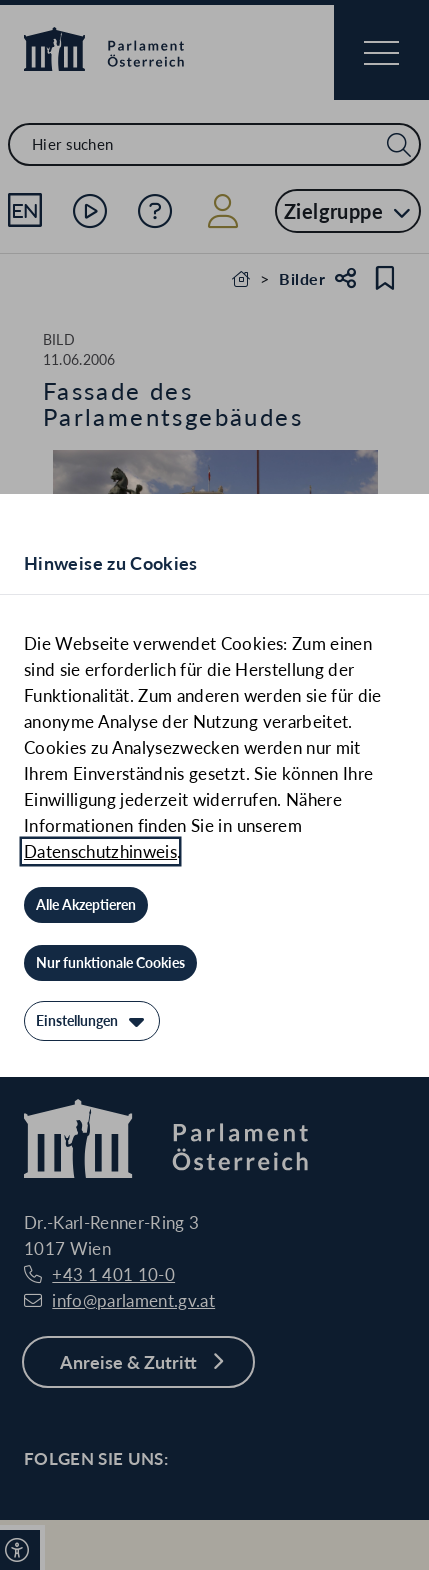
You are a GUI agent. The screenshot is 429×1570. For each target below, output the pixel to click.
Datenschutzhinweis (100, 851)
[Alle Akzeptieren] (86, 905)
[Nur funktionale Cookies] (110, 963)
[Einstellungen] (92, 1021)
